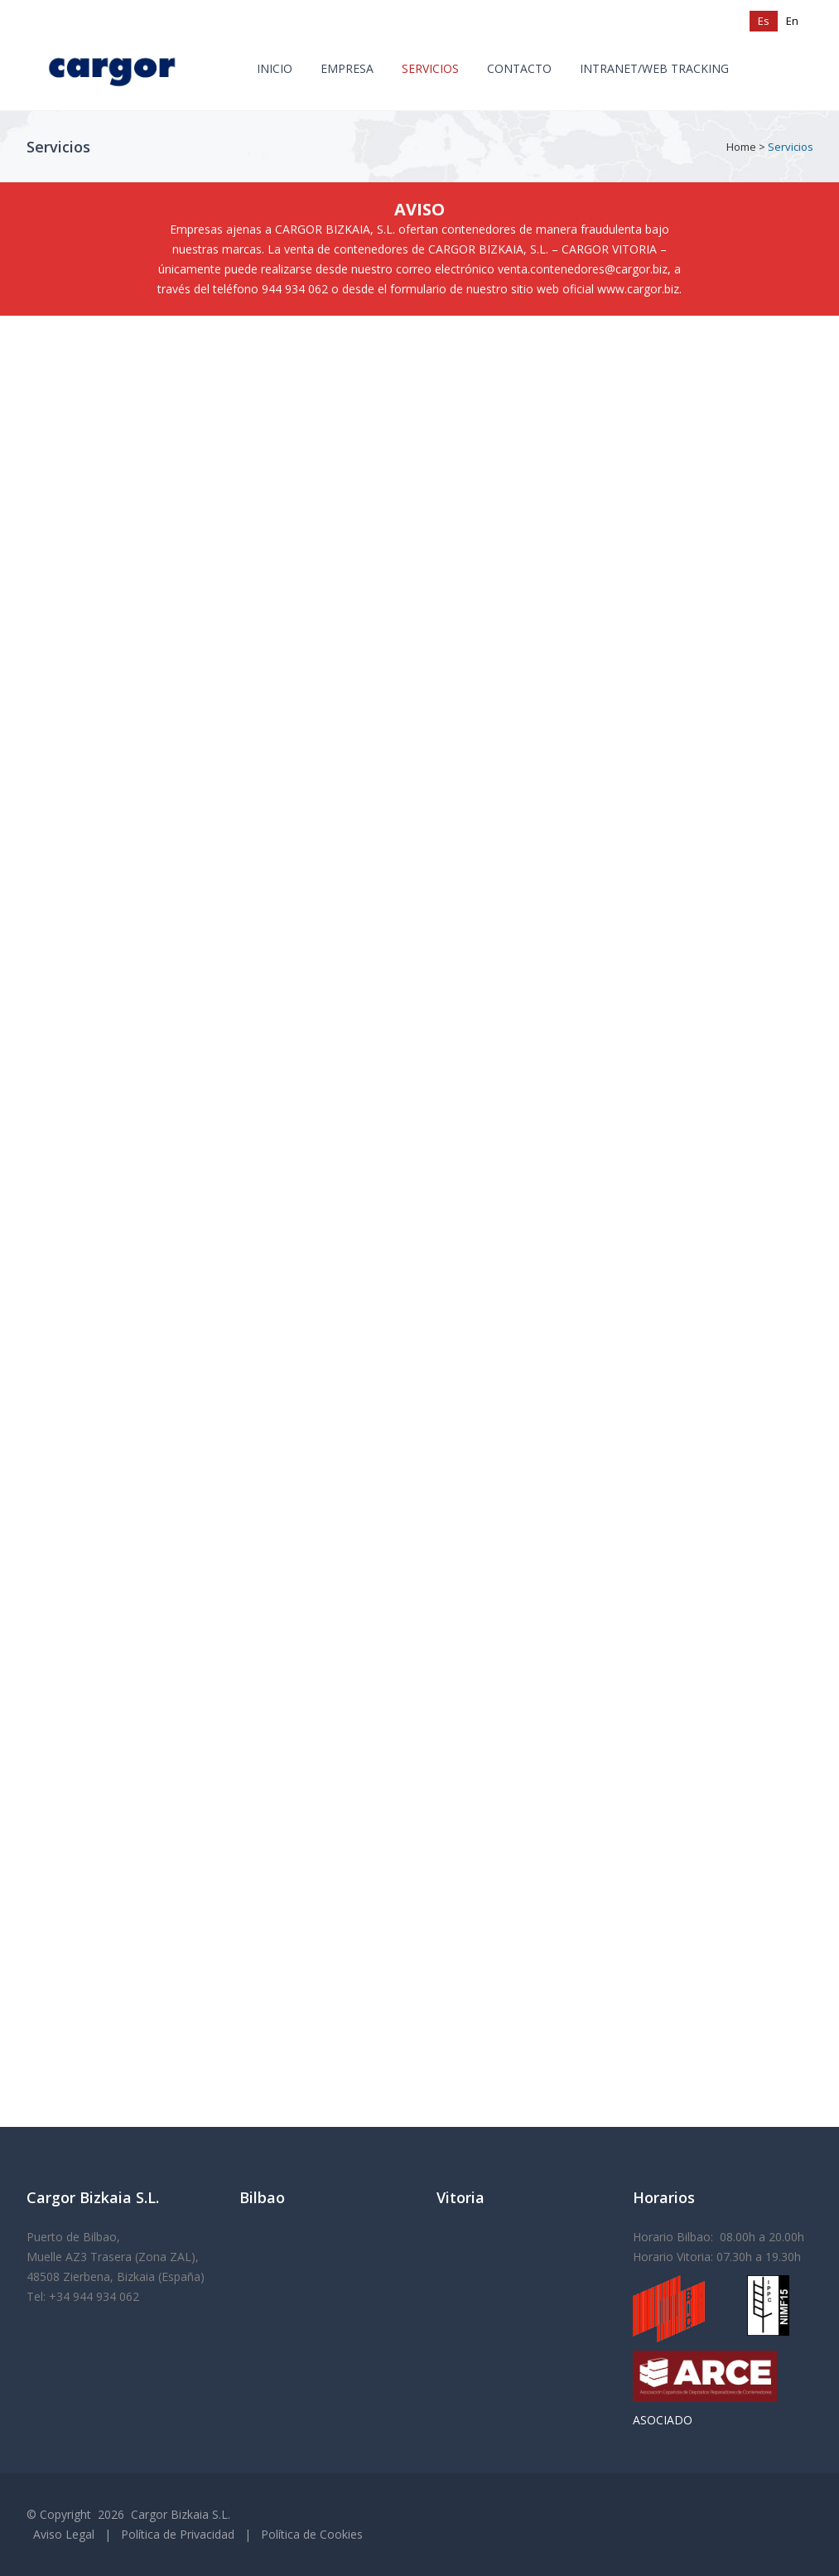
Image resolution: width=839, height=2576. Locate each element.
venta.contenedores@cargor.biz (583, 269)
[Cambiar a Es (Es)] (764, 21)
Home (741, 146)
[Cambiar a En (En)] (792, 21)
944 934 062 (295, 289)
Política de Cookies (312, 2534)
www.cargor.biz (638, 289)
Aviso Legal (63, 2534)
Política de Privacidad (177, 2534)
